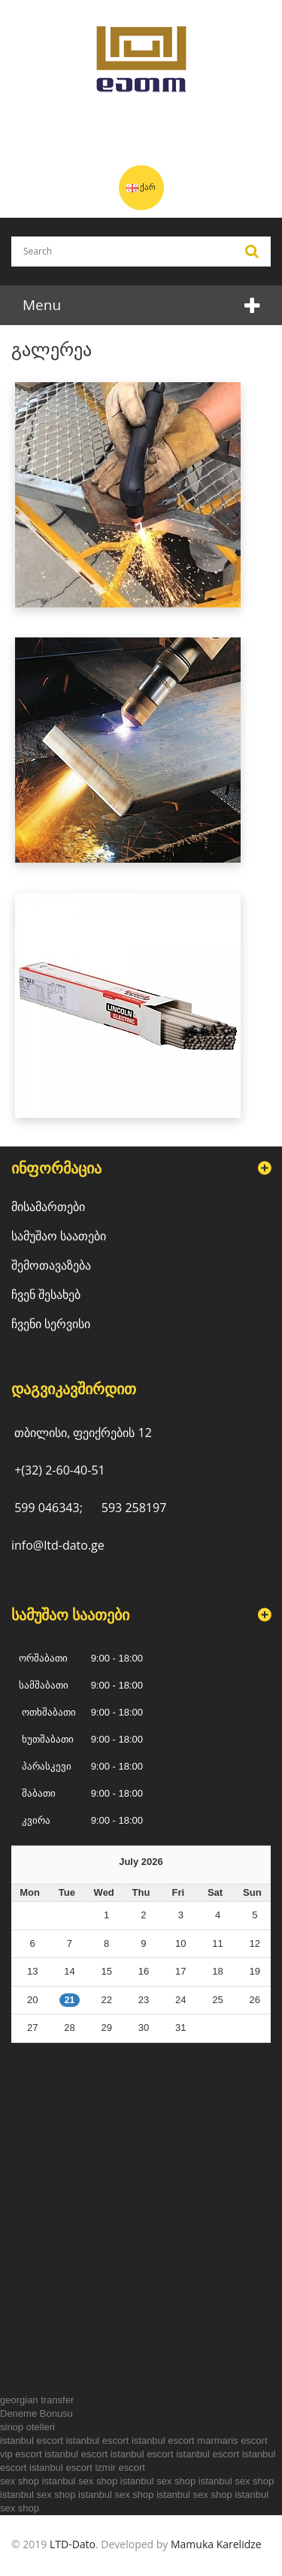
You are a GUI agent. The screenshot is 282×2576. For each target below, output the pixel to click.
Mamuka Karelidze (216, 2544)
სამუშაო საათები (58, 1236)
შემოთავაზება (51, 1265)
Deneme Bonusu (36, 2413)
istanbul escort (31, 2440)
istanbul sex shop (79, 2481)
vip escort (21, 2454)
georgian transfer (37, 2400)
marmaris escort (232, 2440)
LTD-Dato (73, 2544)
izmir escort (119, 2467)
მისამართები (48, 1206)
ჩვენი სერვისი (50, 1323)
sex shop (19, 2481)
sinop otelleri (27, 2427)
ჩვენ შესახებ (45, 1294)
